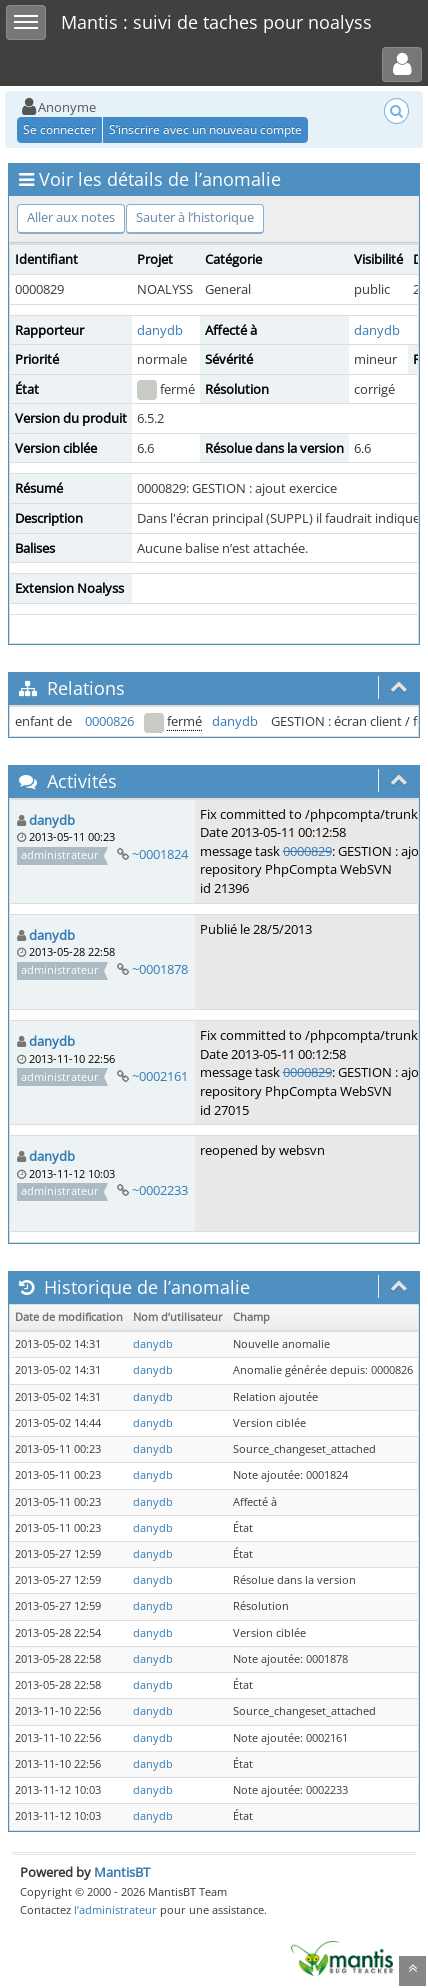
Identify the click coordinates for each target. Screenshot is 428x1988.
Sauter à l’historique (195, 217)
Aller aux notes (71, 217)
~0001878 (160, 969)
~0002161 (160, 1076)
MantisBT (122, 1872)
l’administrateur (115, 1909)
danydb (160, 330)
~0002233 (160, 1190)
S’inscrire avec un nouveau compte (205, 129)
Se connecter (59, 129)
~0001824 (160, 854)
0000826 (109, 721)
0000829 (307, 851)
